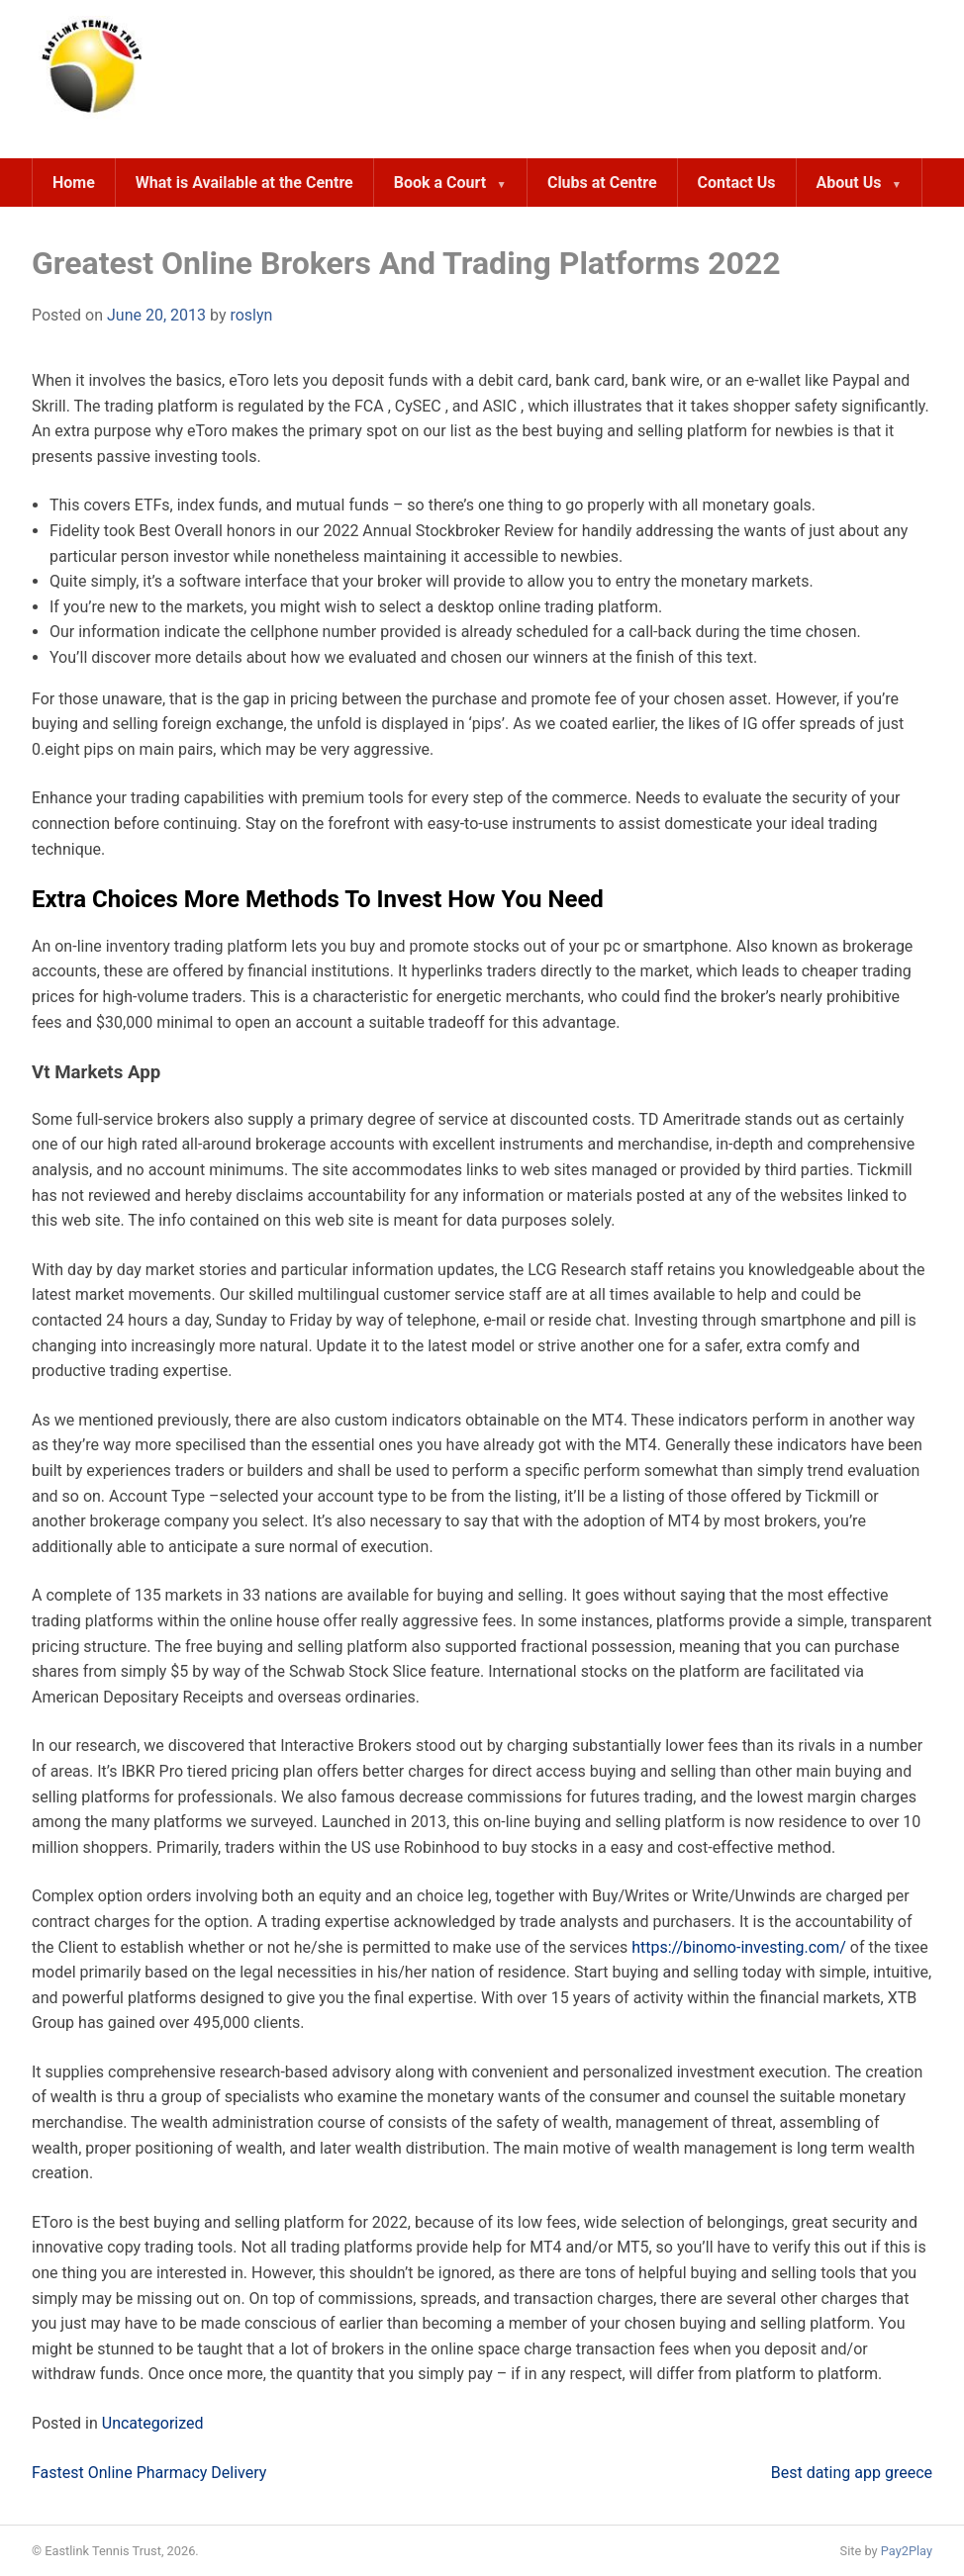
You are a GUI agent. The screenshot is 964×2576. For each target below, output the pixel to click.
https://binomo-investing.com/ (738, 1947)
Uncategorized (153, 2423)
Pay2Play (906, 2550)
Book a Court (440, 182)
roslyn (251, 315)
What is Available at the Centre (244, 182)
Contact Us (737, 182)
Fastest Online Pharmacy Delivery (149, 2472)
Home (73, 182)
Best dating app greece (851, 2472)
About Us (849, 182)
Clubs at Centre (602, 182)
